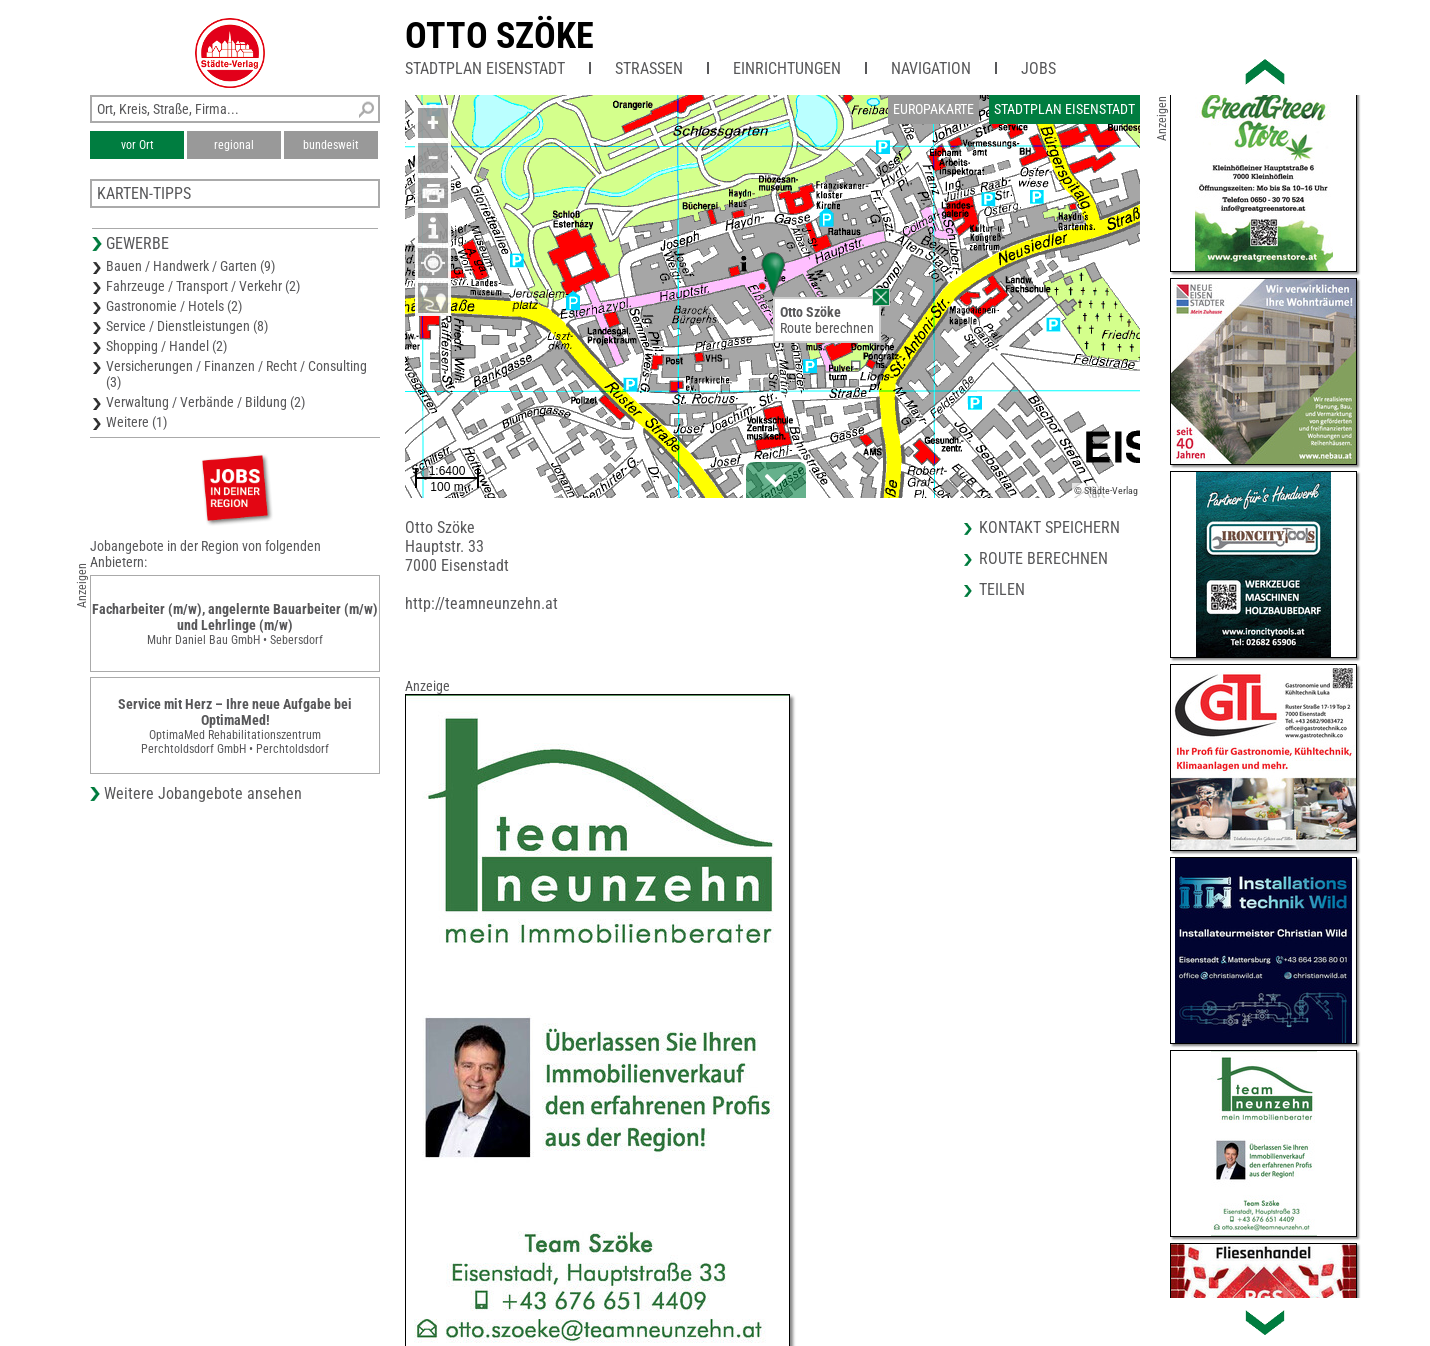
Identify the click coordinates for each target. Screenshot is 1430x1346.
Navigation (931, 68)
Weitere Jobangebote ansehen (203, 793)
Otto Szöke (499, 36)
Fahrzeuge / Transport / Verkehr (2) (203, 286)
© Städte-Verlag (1106, 490)
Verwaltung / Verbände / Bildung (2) (205, 402)
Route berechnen (827, 328)
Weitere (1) (136, 422)
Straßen (649, 68)
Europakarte (933, 109)
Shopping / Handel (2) (166, 346)
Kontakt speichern (1049, 527)
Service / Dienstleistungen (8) (187, 326)
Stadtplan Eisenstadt (485, 68)
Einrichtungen (787, 68)
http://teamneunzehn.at (481, 603)
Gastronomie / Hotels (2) (174, 306)
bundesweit (331, 145)
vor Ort (137, 145)
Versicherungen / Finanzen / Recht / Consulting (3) (236, 374)
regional (234, 145)
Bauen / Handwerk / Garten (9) (190, 266)
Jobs (1038, 68)
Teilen (1002, 589)
